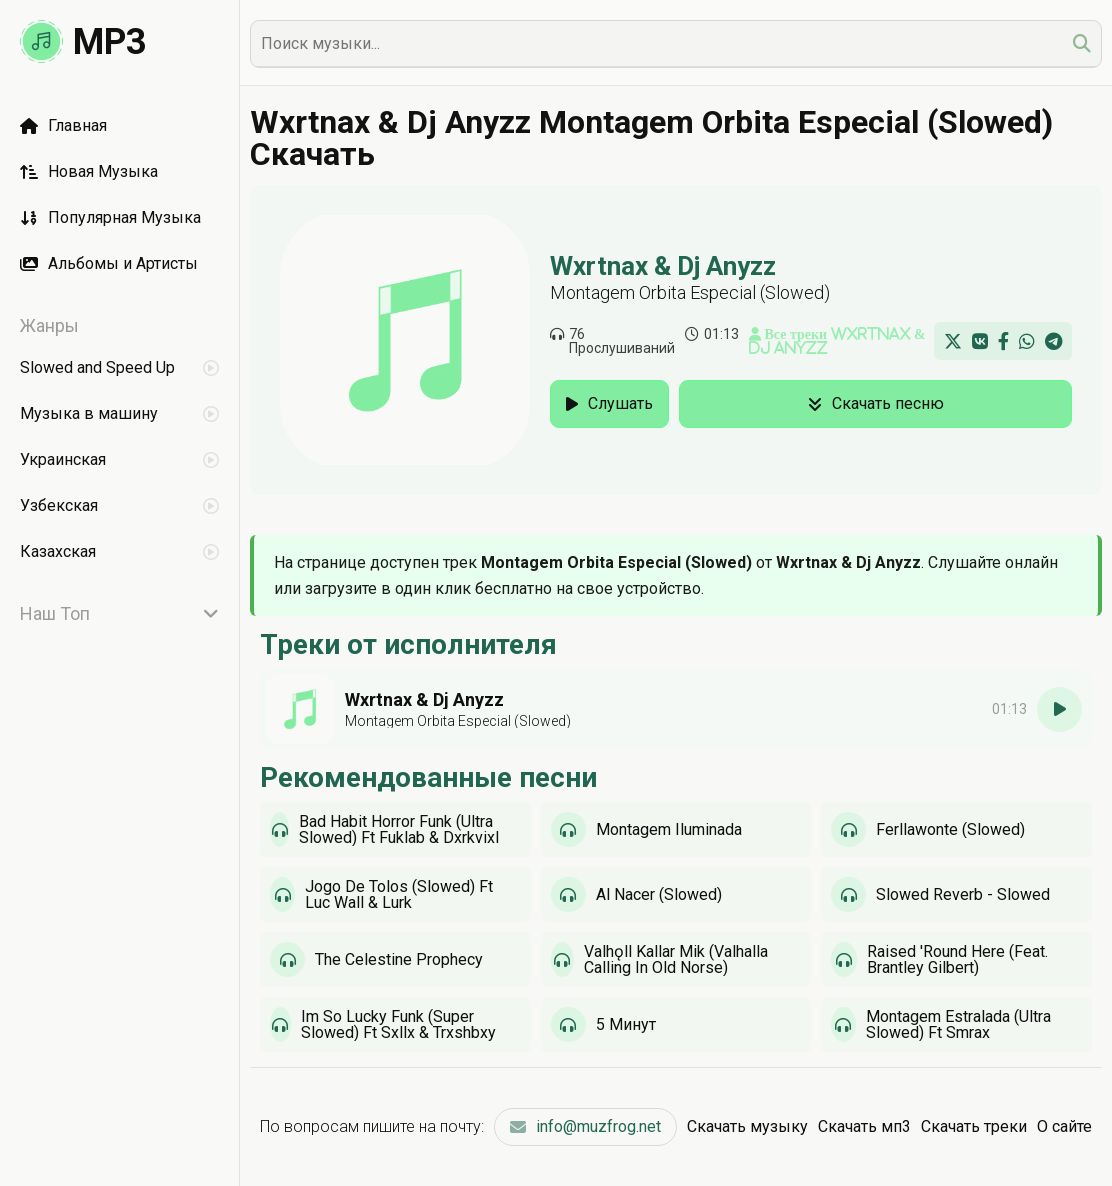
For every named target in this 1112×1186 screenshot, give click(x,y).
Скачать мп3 (864, 1126)
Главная (63, 125)
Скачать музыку (747, 1126)
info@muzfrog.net (585, 1126)
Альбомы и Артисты (109, 263)
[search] (1082, 43)
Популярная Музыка (110, 217)
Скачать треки (974, 1126)
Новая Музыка (89, 171)
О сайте (1064, 1126)
